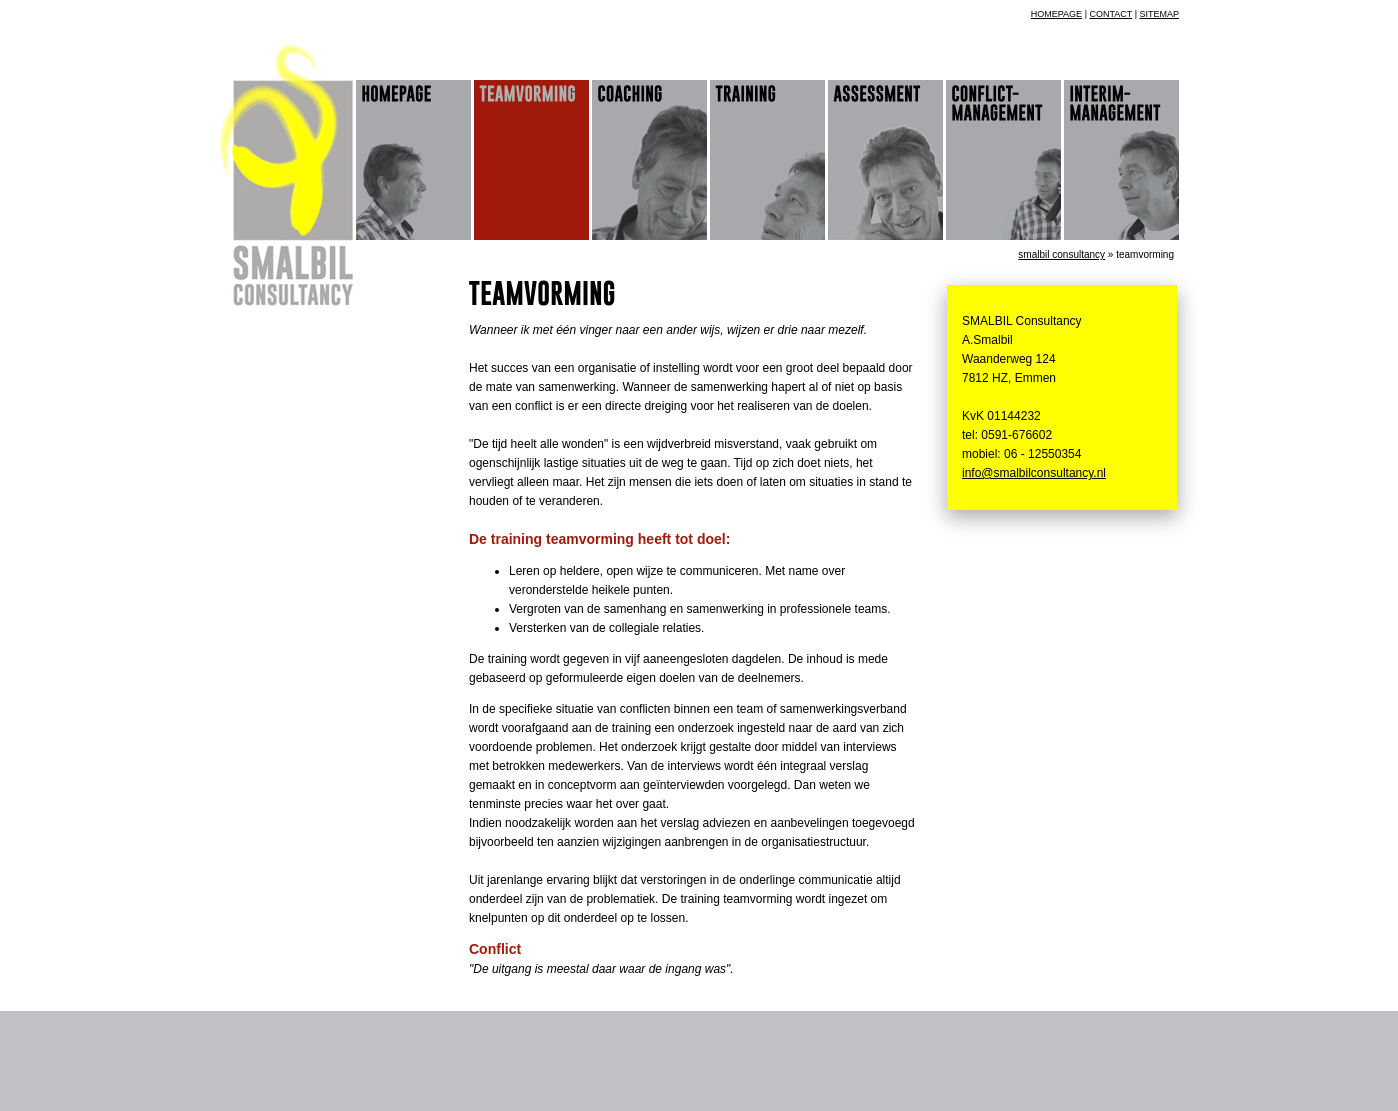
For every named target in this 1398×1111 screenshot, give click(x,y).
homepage (1056, 14)
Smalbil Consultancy (1061, 254)
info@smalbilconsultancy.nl (1034, 473)
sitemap (1159, 14)
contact (1110, 14)
